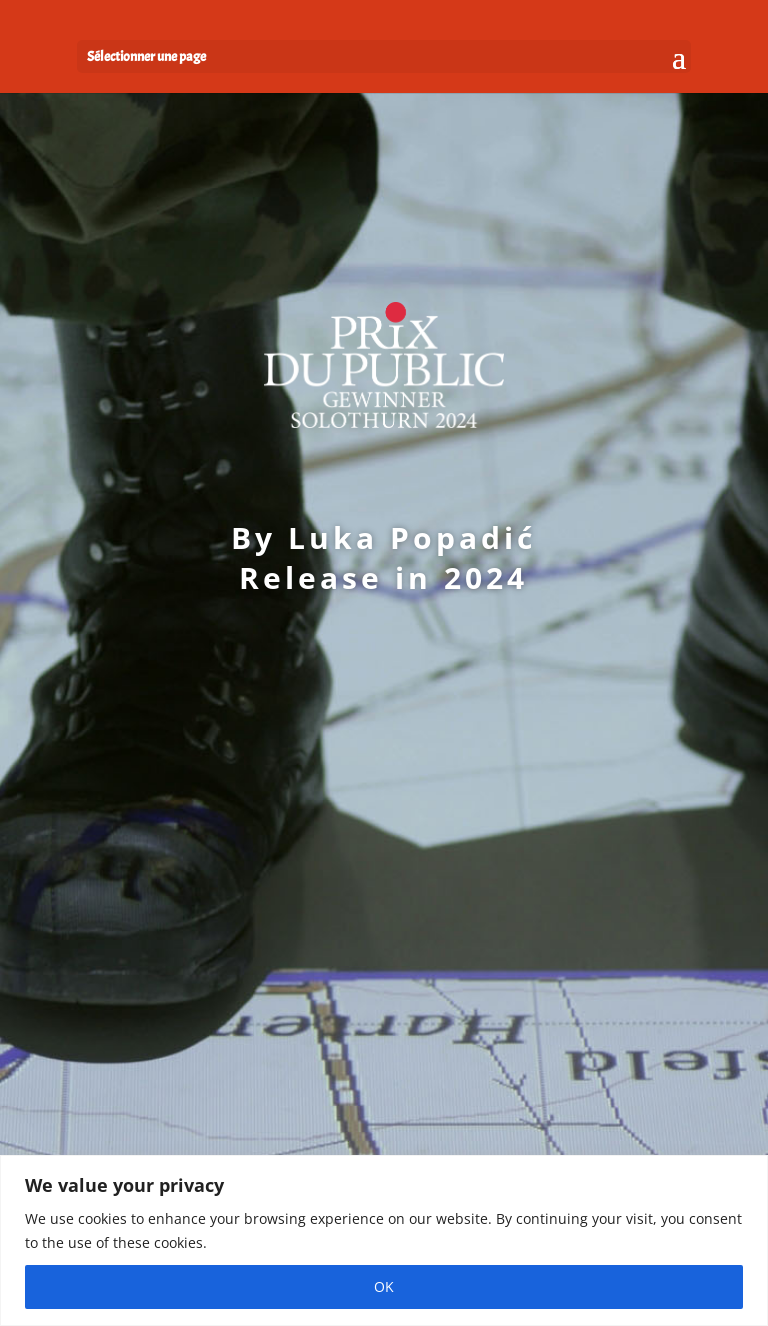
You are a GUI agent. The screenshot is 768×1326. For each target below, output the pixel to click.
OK (384, 1286)
